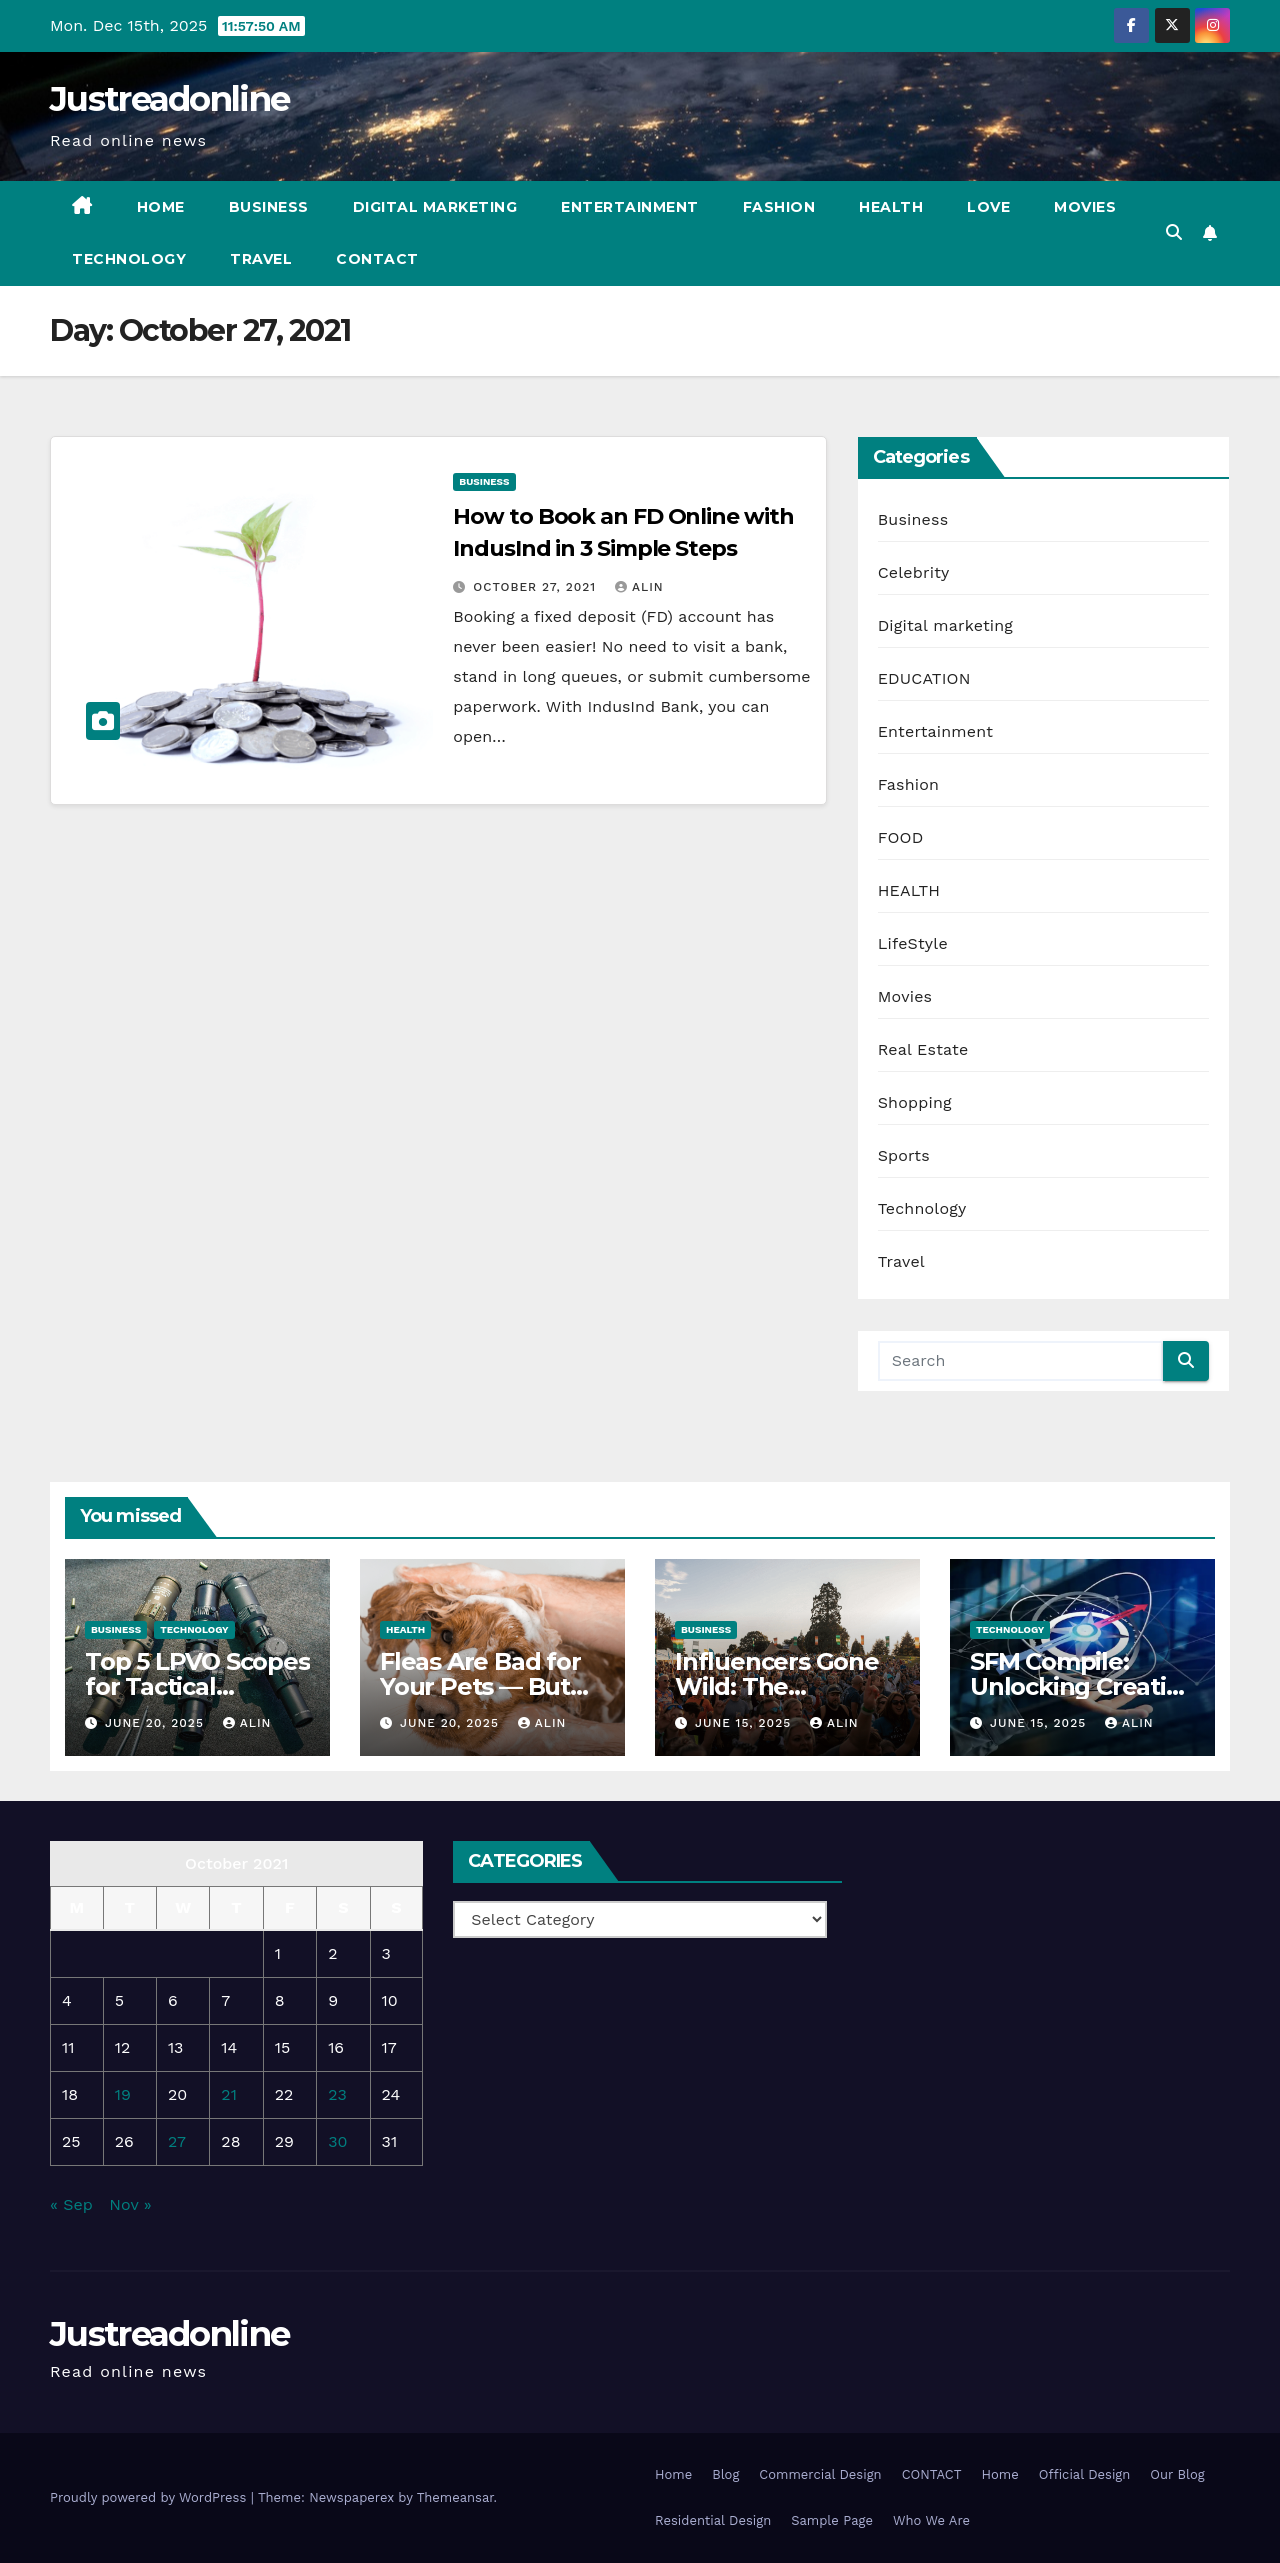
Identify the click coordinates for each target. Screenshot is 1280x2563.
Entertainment (630, 207)
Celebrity (914, 572)
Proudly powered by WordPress (150, 2497)
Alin (639, 587)
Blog (725, 2474)
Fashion (779, 207)
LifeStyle (913, 943)
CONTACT (377, 259)
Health (891, 207)
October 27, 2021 (537, 587)
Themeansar (455, 2497)
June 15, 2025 (745, 1723)
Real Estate (923, 1049)
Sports (904, 1155)
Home (161, 207)
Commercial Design (820, 2474)
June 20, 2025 (157, 1723)
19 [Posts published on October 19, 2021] (123, 2094)
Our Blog (1177, 2474)
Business (269, 207)
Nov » (130, 2204)
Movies (1085, 207)
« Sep (71, 2204)
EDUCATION (924, 678)
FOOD (901, 837)
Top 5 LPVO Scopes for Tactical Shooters (197, 1686)
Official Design (1085, 2474)
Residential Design (713, 2520)
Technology (129, 259)
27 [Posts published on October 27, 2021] (177, 2141)
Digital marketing (435, 207)
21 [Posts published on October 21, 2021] (229, 2094)
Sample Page (832, 2520)
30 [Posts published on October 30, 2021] (337, 2141)
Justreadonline (169, 99)
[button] (1174, 232)
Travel (261, 259)
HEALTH (909, 890)
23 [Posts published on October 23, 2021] (337, 2094)
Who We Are (931, 2520)
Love (988, 207)
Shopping (915, 1102)
